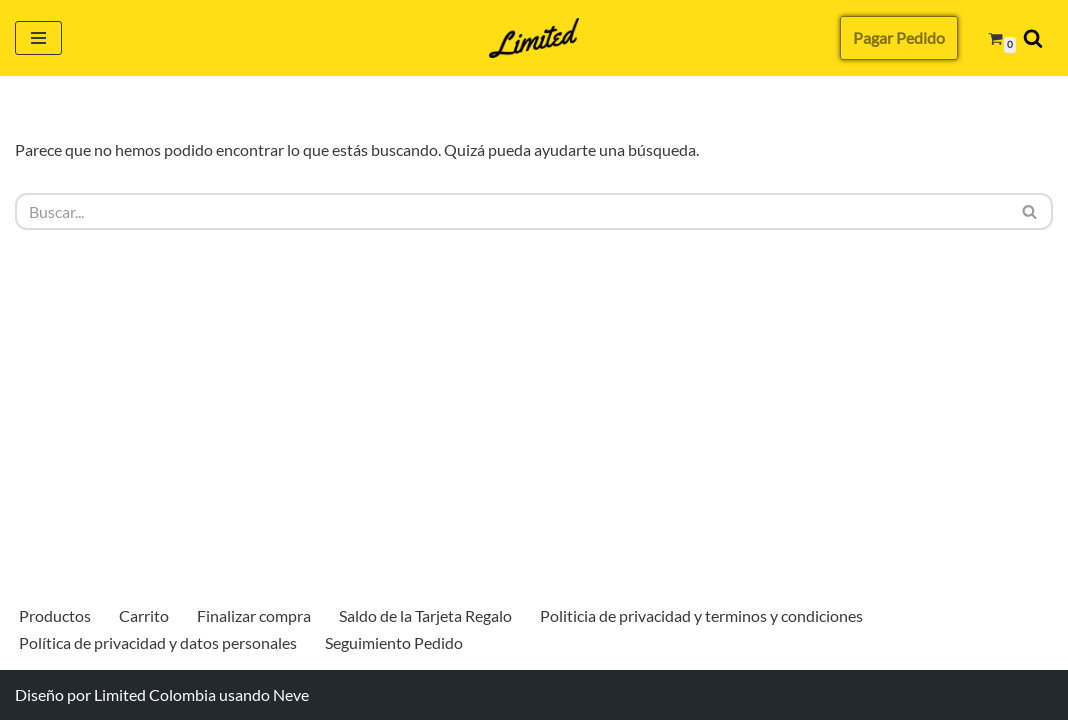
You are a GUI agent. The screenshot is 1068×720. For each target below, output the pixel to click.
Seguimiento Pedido (394, 642)
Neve (291, 694)
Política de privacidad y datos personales (158, 642)
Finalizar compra (254, 615)
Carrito (144, 615)
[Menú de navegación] (38, 38)
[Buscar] (1033, 38)
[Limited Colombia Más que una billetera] (534, 38)
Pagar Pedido (899, 37)
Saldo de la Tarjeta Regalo (425, 615)
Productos (55, 615)
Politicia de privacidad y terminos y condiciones (701, 615)
